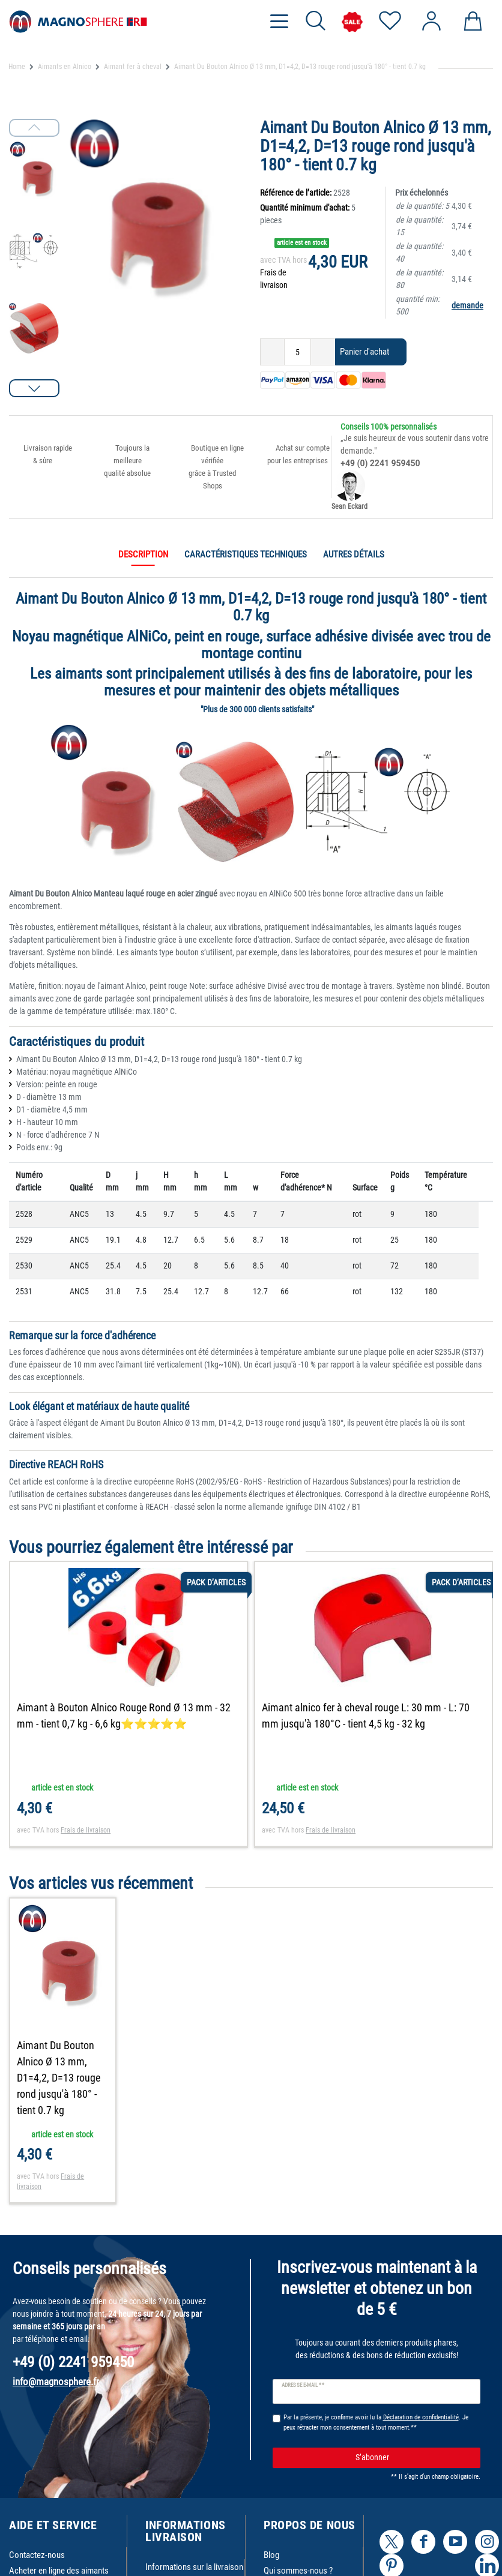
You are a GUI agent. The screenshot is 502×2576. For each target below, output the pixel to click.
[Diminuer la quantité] (272, 352)
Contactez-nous (37, 2555)
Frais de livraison (85, 1830)
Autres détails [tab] (353, 554)
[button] (34, 388)
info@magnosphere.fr (56, 2382)
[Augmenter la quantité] (323, 352)
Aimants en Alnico (64, 66)
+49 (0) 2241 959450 (380, 463)
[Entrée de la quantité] (297, 351)
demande (467, 305)
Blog (271, 2555)
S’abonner (413, 2457)
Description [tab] (143, 554)
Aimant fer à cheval (133, 66)
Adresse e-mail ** (303, 2385)
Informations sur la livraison (194, 2567)
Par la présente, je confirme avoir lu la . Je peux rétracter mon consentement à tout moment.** (375, 2422)
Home (16, 66)
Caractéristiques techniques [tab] (245, 554)
